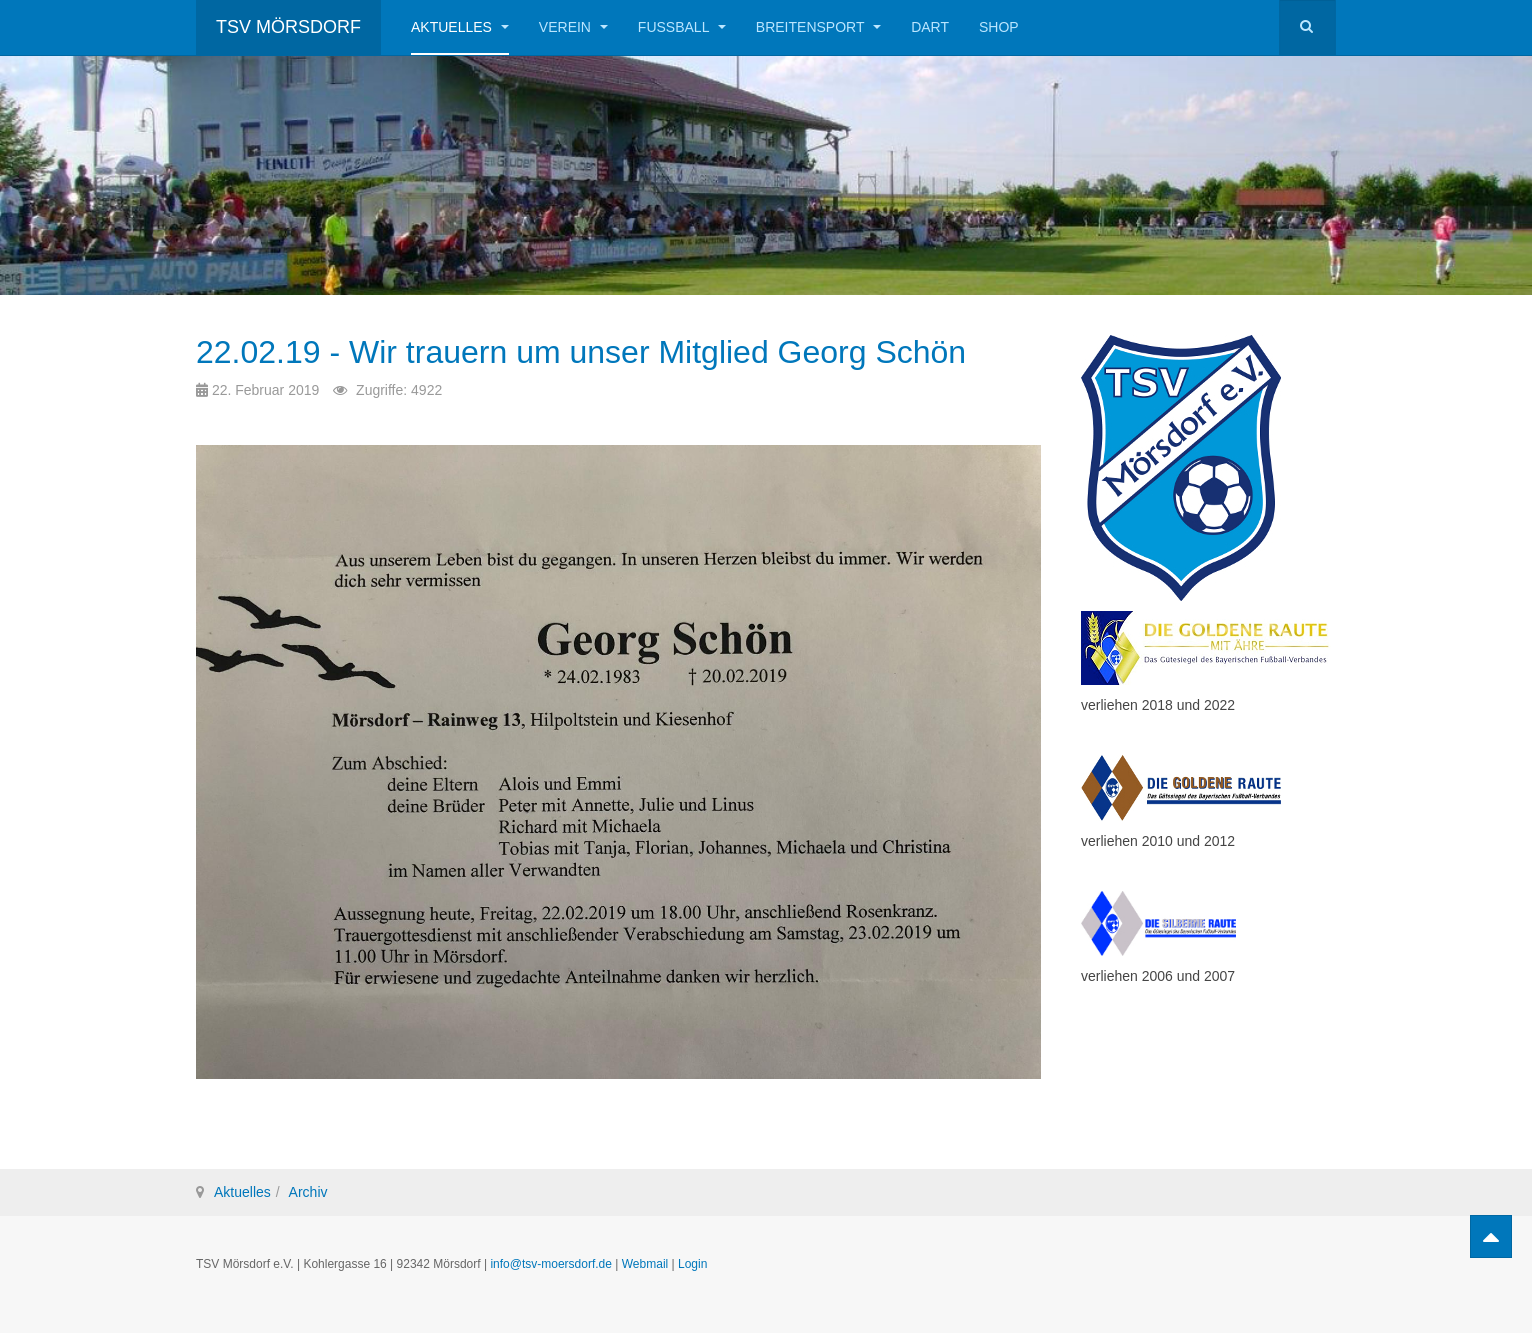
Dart (930, 27)
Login (692, 1264)
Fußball (682, 27)
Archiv (308, 1192)
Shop (999, 27)
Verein (573, 27)
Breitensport (818, 27)
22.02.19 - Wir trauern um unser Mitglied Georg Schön (581, 352)
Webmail (645, 1264)
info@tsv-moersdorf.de (551, 1264)
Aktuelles (460, 27)
